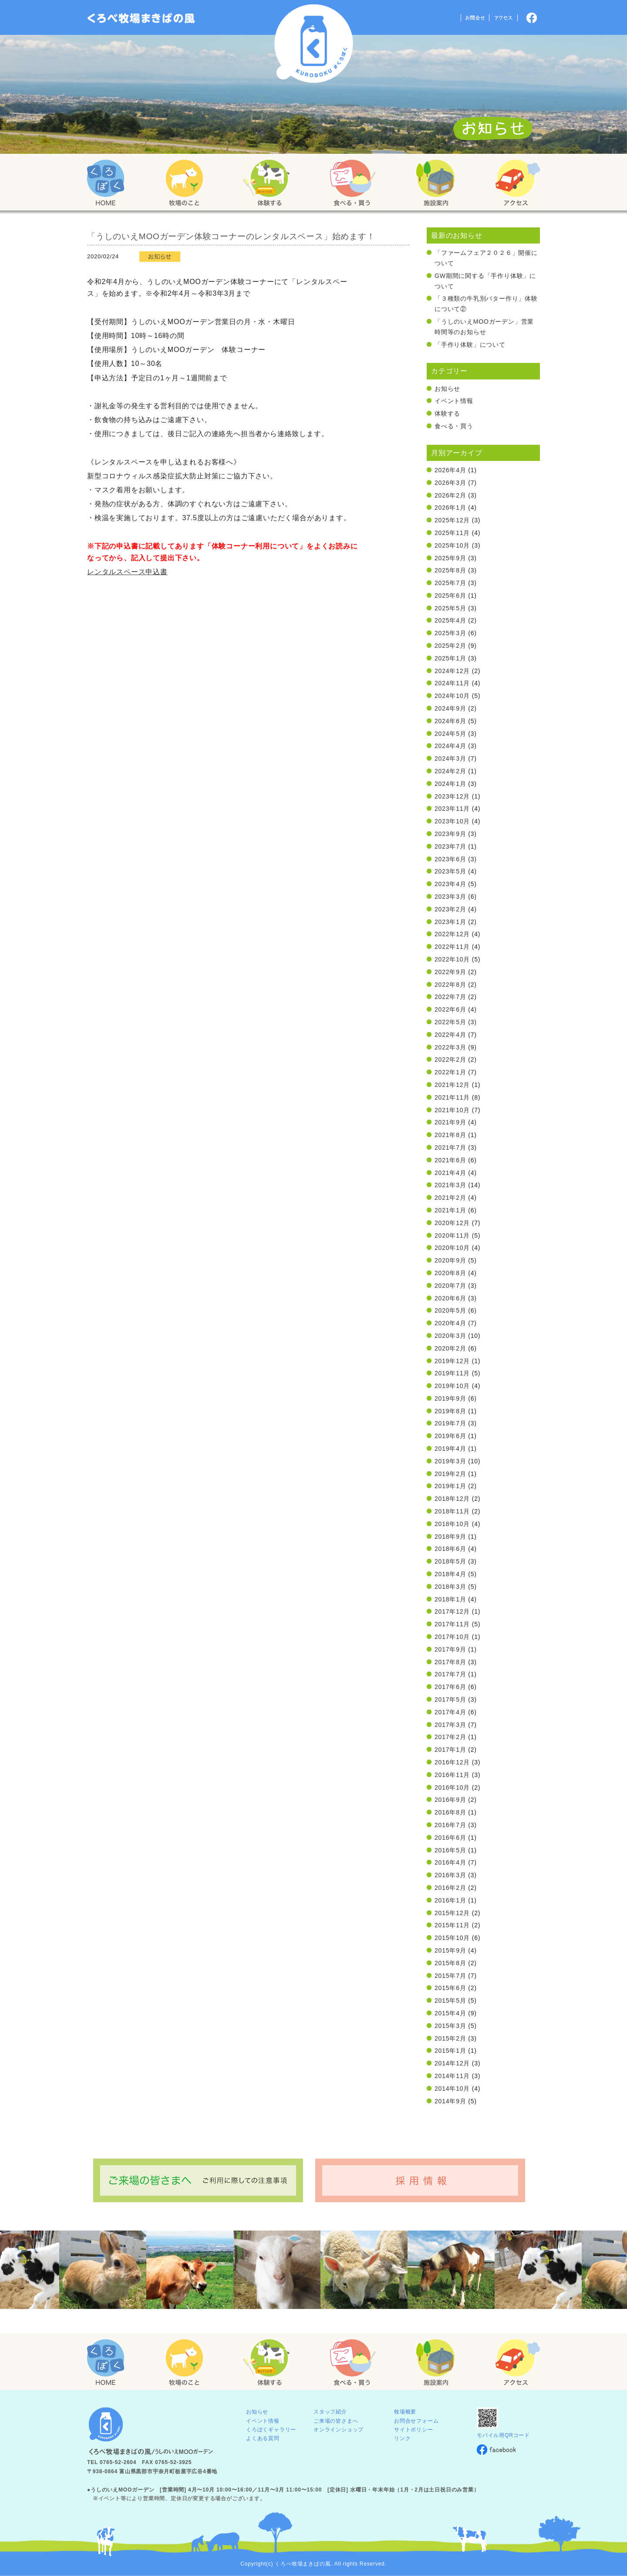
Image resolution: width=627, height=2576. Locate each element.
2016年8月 (450, 1812)
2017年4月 (450, 1712)
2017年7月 (450, 1674)
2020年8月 (450, 1272)
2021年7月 (450, 1147)
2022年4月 (450, 1034)
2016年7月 (450, 1824)
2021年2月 (450, 1197)
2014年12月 (452, 2063)
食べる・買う (454, 426)
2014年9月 (450, 2101)
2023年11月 (452, 808)
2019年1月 (450, 1486)
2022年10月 (452, 959)
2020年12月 (452, 1222)
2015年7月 (450, 1975)
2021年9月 (450, 1122)
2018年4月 (450, 1574)
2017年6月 (450, 1686)
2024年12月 (452, 670)
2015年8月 (450, 1963)
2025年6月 (450, 595)
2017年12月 (452, 1611)
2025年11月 (452, 532)
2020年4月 (450, 1323)
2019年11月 (452, 1373)
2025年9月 (450, 558)
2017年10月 (452, 1636)
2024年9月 (450, 708)
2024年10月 (452, 695)
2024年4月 (450, 745)
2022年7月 (450, 996)
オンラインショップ (339, 2430)
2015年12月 (452, 1912)
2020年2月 (450, 1348)
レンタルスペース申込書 (127, 571)
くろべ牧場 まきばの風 (313, 43)
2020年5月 (450, 1310)
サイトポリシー (413, 2430)
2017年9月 (450, 1649)
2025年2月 (450, 645)
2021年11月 (452, 1097)
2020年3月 (450, 1335)
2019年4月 (450, 1448)
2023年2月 (450, 909)
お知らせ (447, 388)
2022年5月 (450, 1022)
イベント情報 (454, 400)
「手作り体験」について (470, 344)
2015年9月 (450, 1950)
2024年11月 (452, 683)
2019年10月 (452, 1385)
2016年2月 (450, 1887)
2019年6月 (450, 1435)
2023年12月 (452, 796)
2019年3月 (450, 1461)
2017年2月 (450, 1736)
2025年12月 (452, 520)
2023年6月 (450, 859)
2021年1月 (450, 1210)
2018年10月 (452, 1523)
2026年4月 (450, 470)
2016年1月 (450, 1900)
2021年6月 (450, 1160)
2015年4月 (450, 2013)
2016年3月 (450, 1875)
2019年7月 (450, 1423)
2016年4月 (450, 1862)
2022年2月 (450, 1059)
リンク (402, 2438)
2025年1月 (450, 658)
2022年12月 (452, 934)
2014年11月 (452, 2075)
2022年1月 (450, 1072)
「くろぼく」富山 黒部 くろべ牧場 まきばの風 (141, 18)
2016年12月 (452, 1762)
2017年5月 (450, 1699)
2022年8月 (450, 984)
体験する (447, 413)
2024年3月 (450, 758)
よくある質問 (263, 2438)
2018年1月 (450, 1599)
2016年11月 (452, 1774)
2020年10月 (452, 1247)
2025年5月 (450, 608)
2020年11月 (452, 1235)
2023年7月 (450, 846)
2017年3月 (450, 1724)
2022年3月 (450, 1047)
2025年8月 (450, 570)
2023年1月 (450, 921)
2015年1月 (450, 2050)
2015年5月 (450, 2000)
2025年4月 (450, 620)
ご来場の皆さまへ (336, 2421)
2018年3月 (450, 1586)
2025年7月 (450, 582)
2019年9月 (450, 1398)
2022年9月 (450, 971)
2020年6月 (450, 1298)
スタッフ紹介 (330, 2412)
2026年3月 (450, 482)
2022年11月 (452, 946)
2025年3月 (450, 633)
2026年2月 (450, 495)
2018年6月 (450, 1548)
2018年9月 (450, 1536)
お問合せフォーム (416, 2421)
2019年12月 (452, 1360)
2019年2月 (450, 1473)
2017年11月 (452, 1624)
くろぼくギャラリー (271, 2430)
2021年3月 (450, 1184)
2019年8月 (450, 1411)
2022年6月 (450, 1009)
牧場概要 (405, 2412)
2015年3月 (450, 2025)
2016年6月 (450, 1837)
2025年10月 (452, 545)
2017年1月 (450, 1749)
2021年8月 (450, 1134)
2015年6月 (450, 1987)
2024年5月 (450, 733)
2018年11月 (452, 1511)
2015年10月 (452, 1937)
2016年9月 (450, 1799)
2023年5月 (450, 871)
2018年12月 (452, 1498)
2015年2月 (450, 2038)
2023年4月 (450, 883)
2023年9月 (450, 833)
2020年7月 (450, 1285)
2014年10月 (452, 2088)
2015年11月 (452, 1925)
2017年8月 (450, 1662)
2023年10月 (452, 821)
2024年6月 (450, 721)
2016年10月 (452, 1787)
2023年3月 (450, 896)
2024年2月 (450, 771)
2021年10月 (452, 1110)
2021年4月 (450, 1172)
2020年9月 (450, 1260)
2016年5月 (450, 1850)
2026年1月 (450, 507)
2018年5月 (450, 1561)
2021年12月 (452, 1084)
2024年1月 (450, 783)
